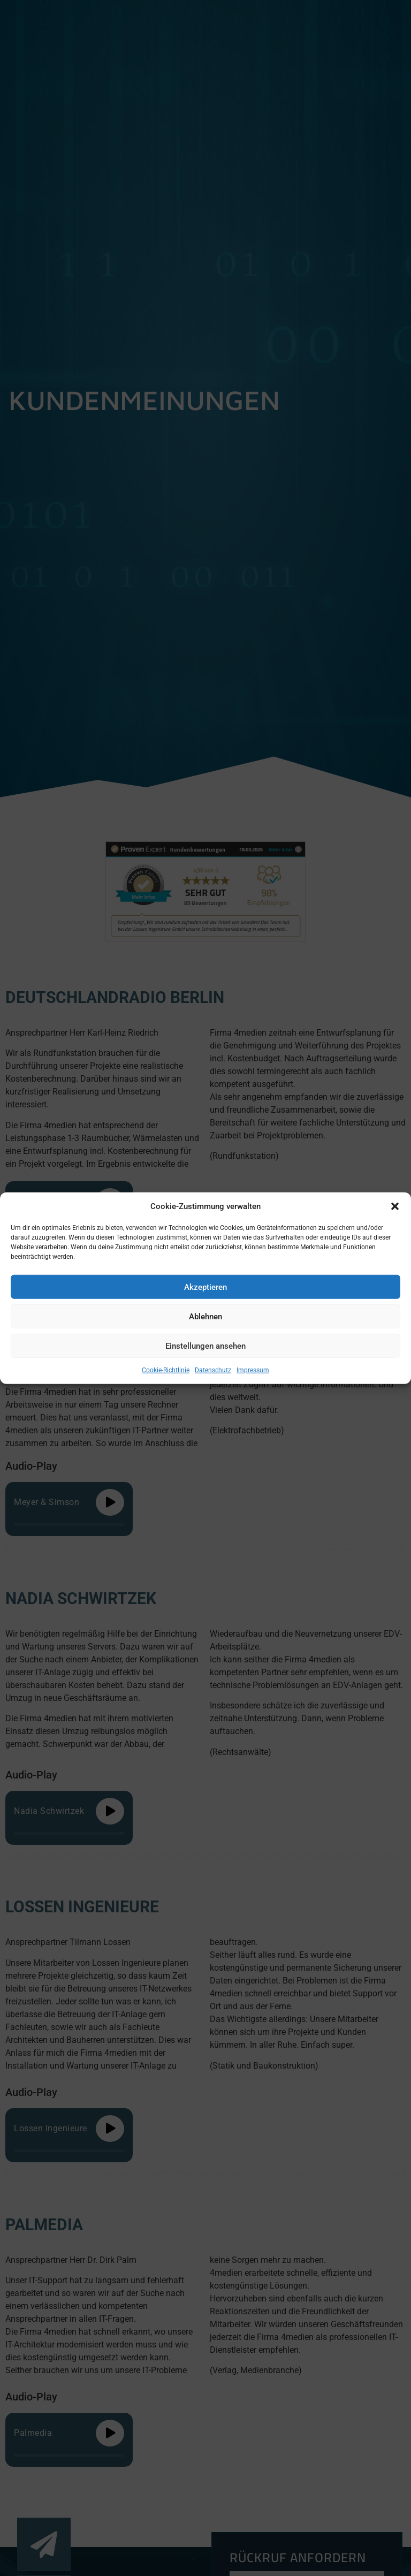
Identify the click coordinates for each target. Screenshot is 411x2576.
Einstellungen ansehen (205, 1345)
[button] (395, 1206)
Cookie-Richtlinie (165, 1370)
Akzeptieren (205, 1286)
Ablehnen (205, 1316)
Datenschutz (213, 1370)
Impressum (253, 1370)
